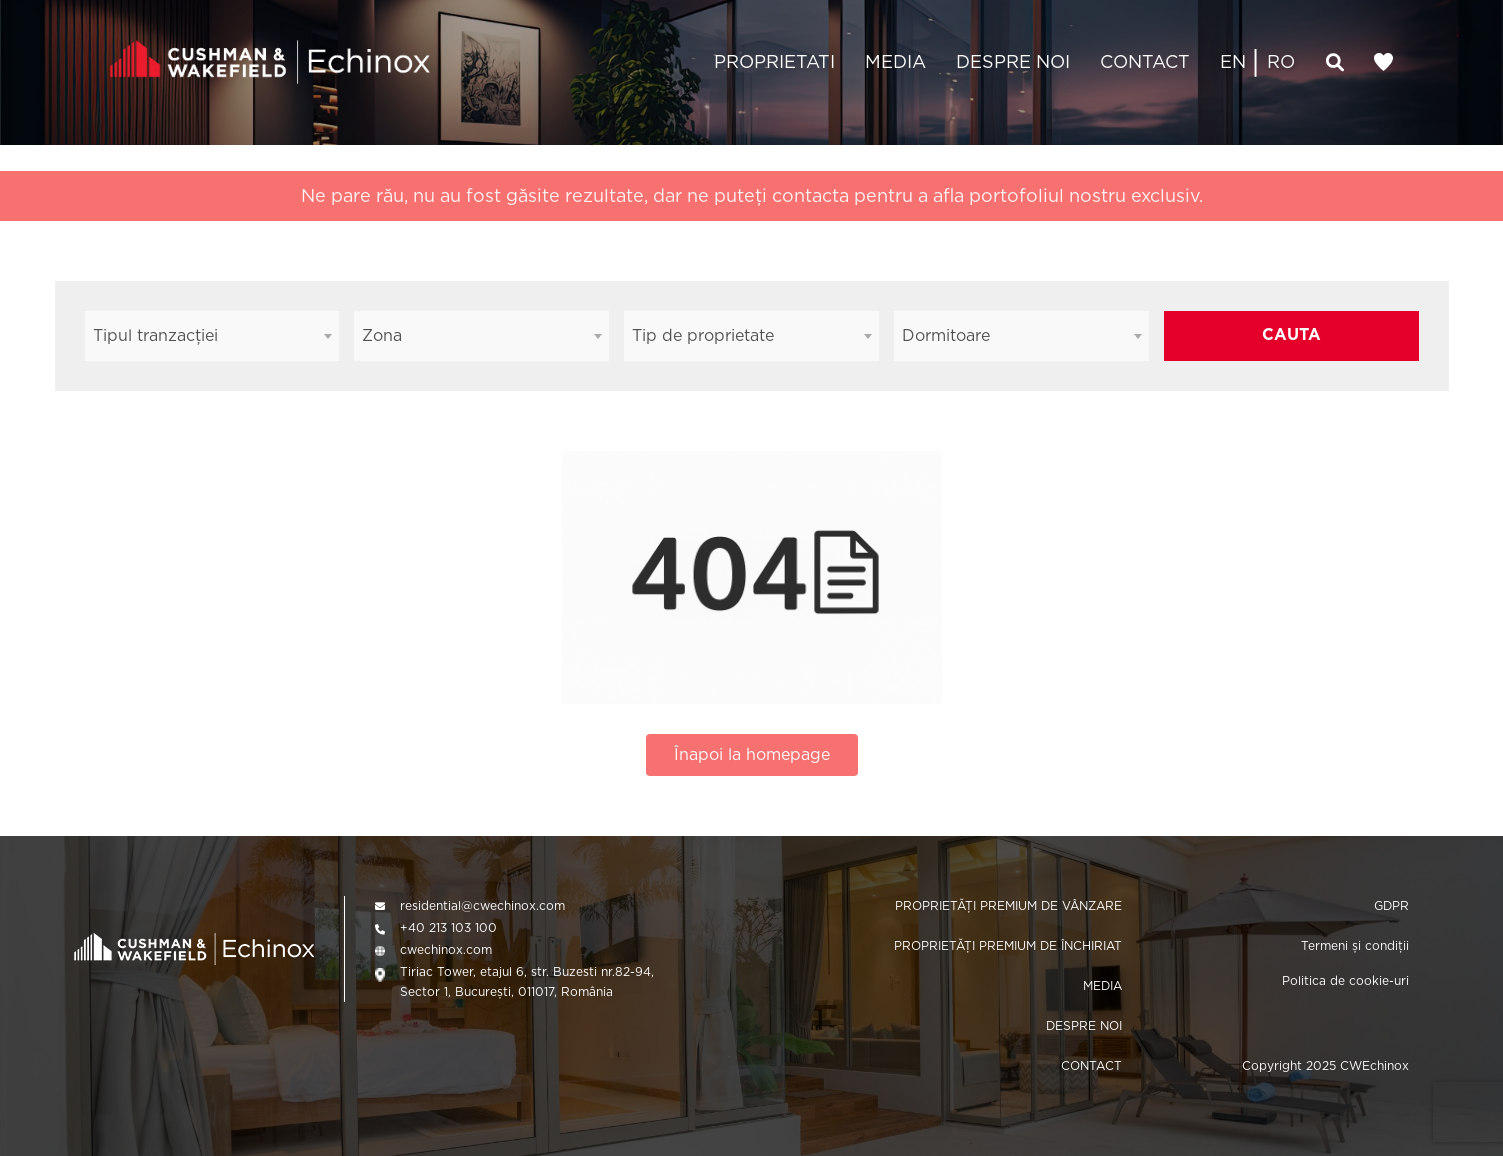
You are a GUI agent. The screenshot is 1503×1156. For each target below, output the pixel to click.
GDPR (1391, 905)
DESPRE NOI (1013, 61)
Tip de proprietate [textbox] (703, 335)
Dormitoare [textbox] (946, 335)
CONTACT (1145, 61)
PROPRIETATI (774, 61)
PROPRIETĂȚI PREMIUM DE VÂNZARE (1008, 905)
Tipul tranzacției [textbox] (155, 335)
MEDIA (895, 61)
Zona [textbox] (382, 335)
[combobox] (212, 336)
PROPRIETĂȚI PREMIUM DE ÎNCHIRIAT (1008, 945)
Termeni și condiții (1355, 945)
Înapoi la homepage (752, 754)
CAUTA (1291, 334)
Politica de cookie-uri (1345, 980)
